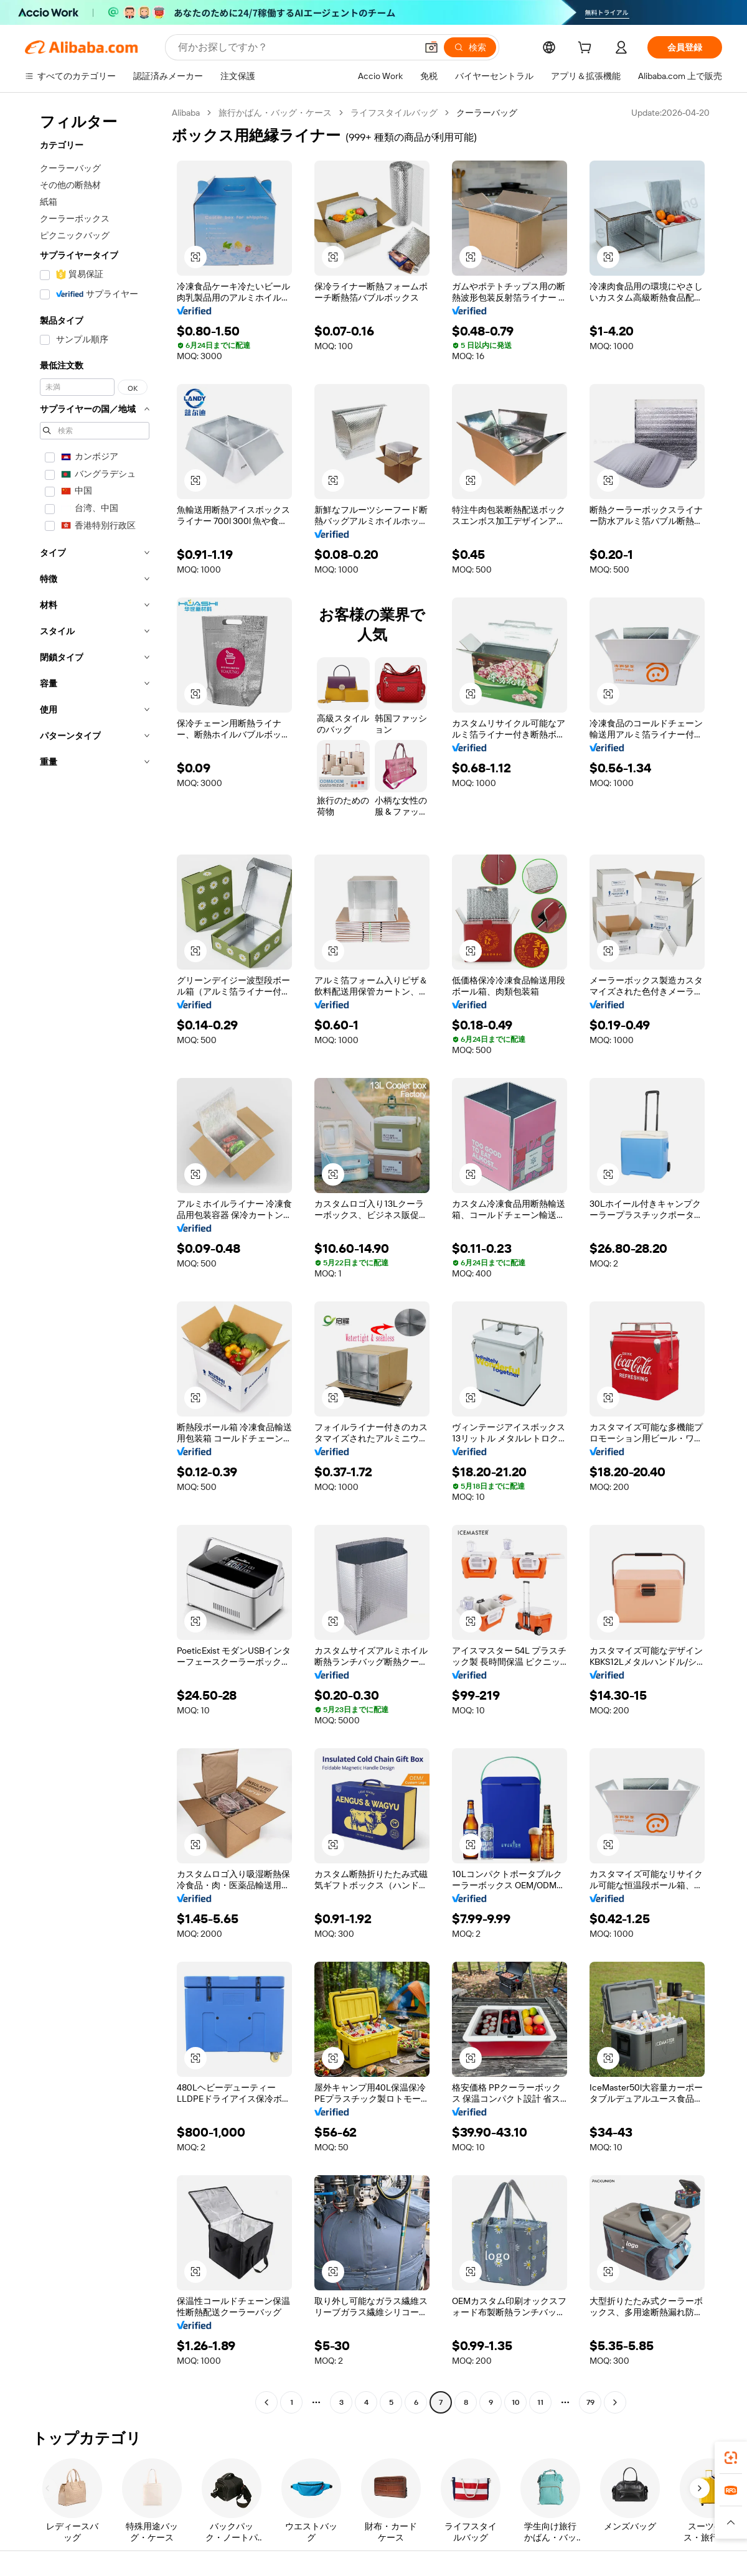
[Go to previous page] (266, 2402)
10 (516, 2402)
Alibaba (186, 113)
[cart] (587, 49)
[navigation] (94, 1259)
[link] (731, 2458)
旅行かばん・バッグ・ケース (275, 113)
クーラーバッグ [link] (486, 113)
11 (540, 2402)
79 (590, 2402)
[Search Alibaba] (296, 47)
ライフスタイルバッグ (394, 113)
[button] (431, 47)
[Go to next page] (615, 2402)
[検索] (470, 47)
